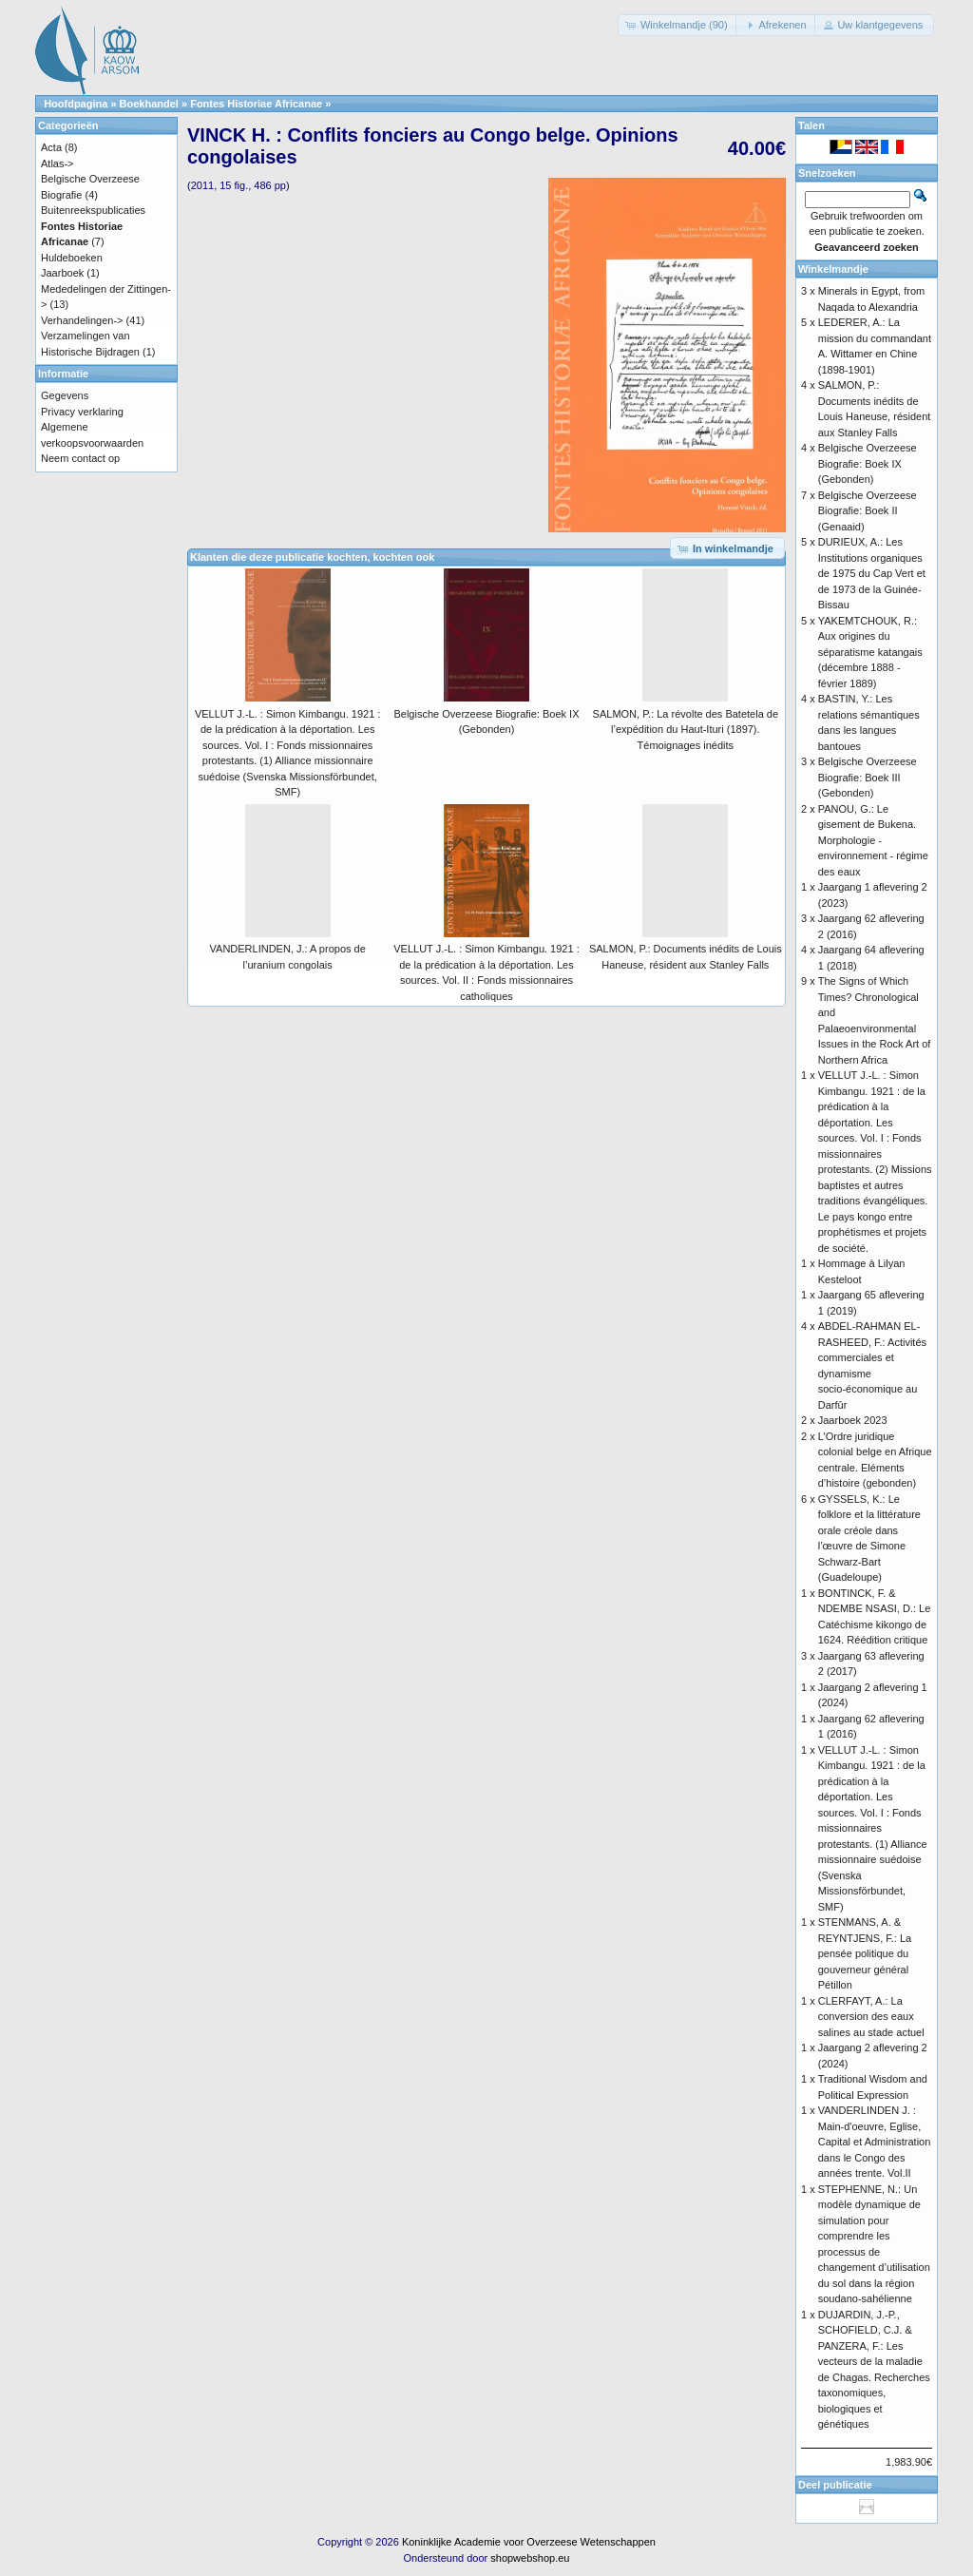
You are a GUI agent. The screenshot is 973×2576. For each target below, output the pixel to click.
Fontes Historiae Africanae (256, 103)
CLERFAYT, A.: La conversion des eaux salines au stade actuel (871, 2016)
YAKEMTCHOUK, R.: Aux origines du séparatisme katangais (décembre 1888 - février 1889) (870, 652)
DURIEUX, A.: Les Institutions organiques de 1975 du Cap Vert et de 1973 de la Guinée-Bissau (871, 573)
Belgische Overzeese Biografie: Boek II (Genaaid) (867, 511)
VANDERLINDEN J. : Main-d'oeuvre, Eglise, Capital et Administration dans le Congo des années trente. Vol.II (874, 2142)
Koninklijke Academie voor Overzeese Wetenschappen (529, 2541)
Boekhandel (149, 103)
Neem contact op (80, 458)
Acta (51, 147)
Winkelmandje (833, 269)
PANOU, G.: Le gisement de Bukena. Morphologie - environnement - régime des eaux (873, 840)
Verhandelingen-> (82, 320)
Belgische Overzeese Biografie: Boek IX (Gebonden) (867, 463)
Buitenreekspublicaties (93, 210)
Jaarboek (62, 273)
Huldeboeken (72, 257)
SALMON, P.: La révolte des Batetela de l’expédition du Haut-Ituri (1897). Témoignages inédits (685, 729)
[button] (678, 25)
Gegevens (64, 395)
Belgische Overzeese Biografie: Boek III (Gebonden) (867, 777)
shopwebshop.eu (529, 2558)
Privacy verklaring (82, 411)
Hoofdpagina (75, 103)
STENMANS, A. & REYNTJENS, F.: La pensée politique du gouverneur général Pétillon (864, 1953)
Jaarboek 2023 (852, 1420)
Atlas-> (57, 163)
